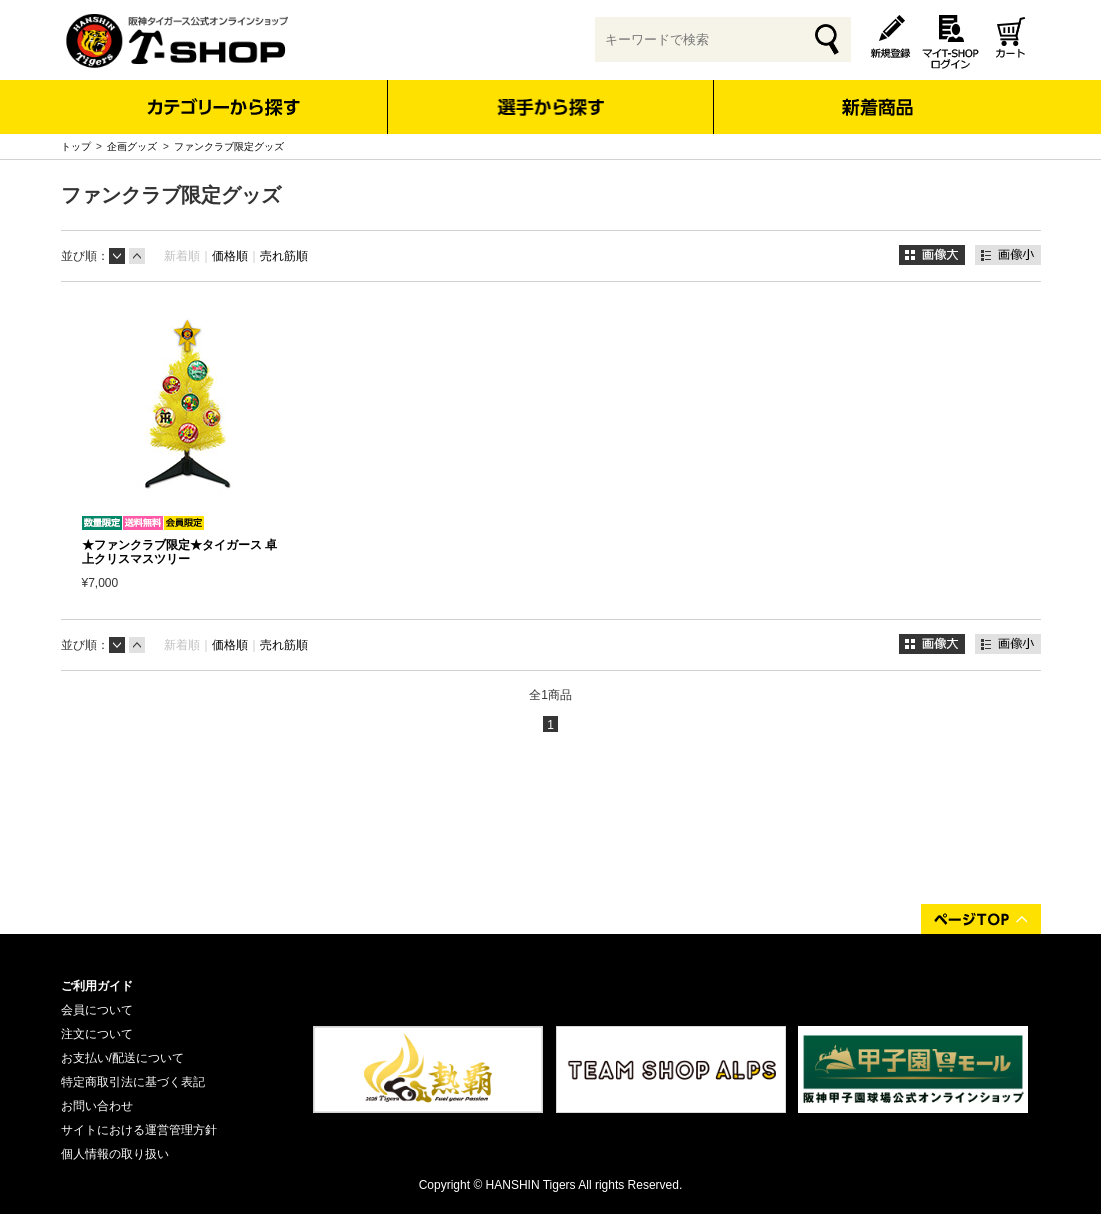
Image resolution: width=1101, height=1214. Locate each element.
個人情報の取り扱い (115, 1154)
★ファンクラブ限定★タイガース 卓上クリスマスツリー (179, 552)
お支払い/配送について (122, 1058)
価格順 (230, 256)
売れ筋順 (284, 256)
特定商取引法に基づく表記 (133, 1082)
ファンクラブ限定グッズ (229, 146)
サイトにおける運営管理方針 (139, 1130)
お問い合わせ (97, 1106)
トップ (76, 146)
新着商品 (877, 93)
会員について (97, 1010)
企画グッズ (132, 146)
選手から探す (550, 107)
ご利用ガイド (97, 986)
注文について (97, 1034)
